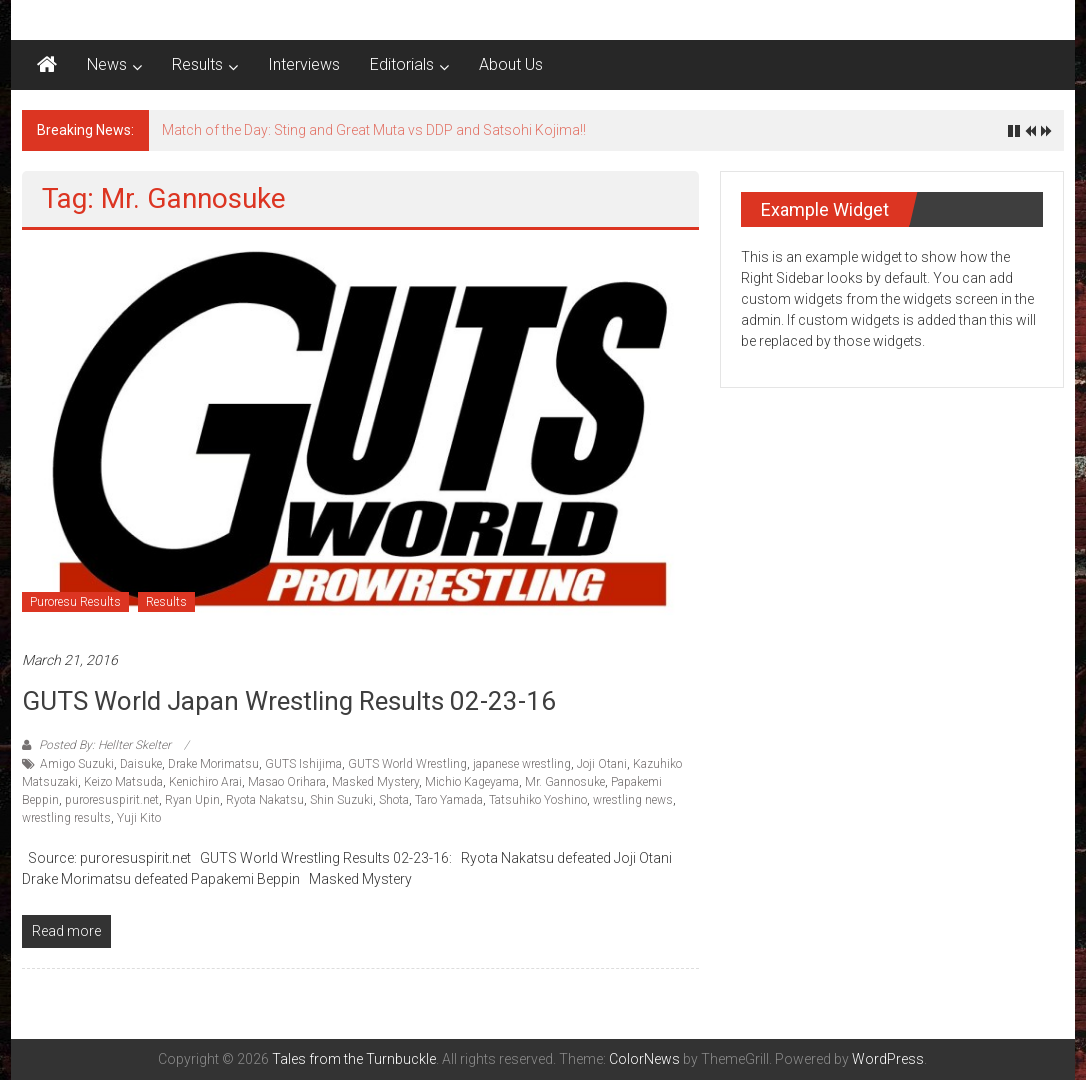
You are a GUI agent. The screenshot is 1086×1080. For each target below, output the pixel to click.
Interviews (304, 64)
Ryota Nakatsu (265, 800)
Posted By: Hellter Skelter (105, 745)
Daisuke (141, 764)
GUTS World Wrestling (407, 764)
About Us (511, 64)
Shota (394, 800)
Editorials (402, 64)
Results (197, 64)
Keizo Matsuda (123, 782)
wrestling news (633, 800)
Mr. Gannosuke (565, 782)
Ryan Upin (192, 800)
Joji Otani (602, 764)
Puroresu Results (75, 602)
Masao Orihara (287, 782)
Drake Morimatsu (213, 764)
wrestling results (66, 818)
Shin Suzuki (341, 800)
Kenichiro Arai (205, 782)
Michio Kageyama (472, 782)
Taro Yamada (449, 800)
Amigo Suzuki (77, 764)
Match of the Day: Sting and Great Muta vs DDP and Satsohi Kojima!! (374, 130)
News (107, 64)
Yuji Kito (139, 818)
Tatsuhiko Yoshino (538, 800)
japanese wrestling (522, 764)
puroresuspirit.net (112, 800)
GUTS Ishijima (303, 764)
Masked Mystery (375, 782)
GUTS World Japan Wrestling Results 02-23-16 (289, 701)
